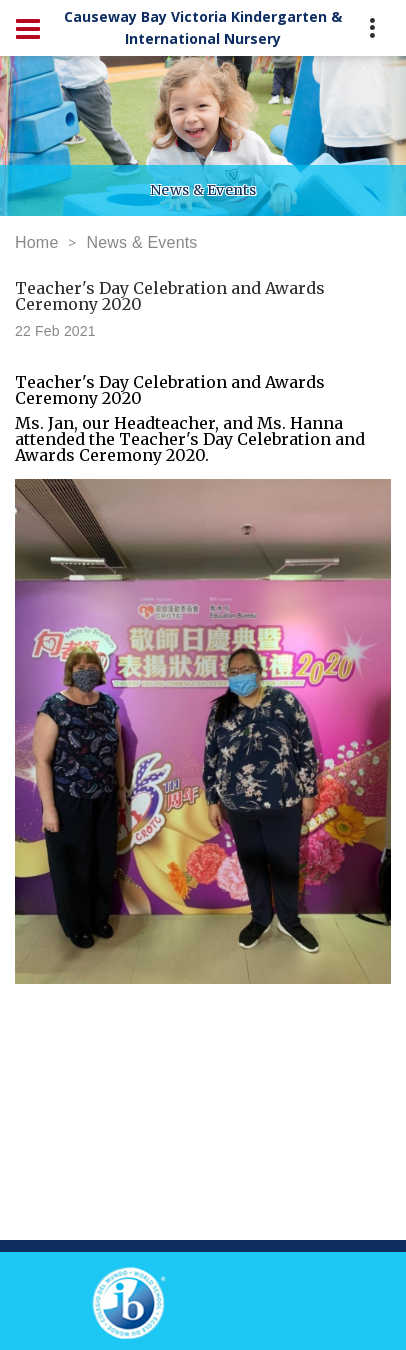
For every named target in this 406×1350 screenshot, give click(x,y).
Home (36, 242)
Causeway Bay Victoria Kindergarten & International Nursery (203, 27)
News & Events (141, 242)
